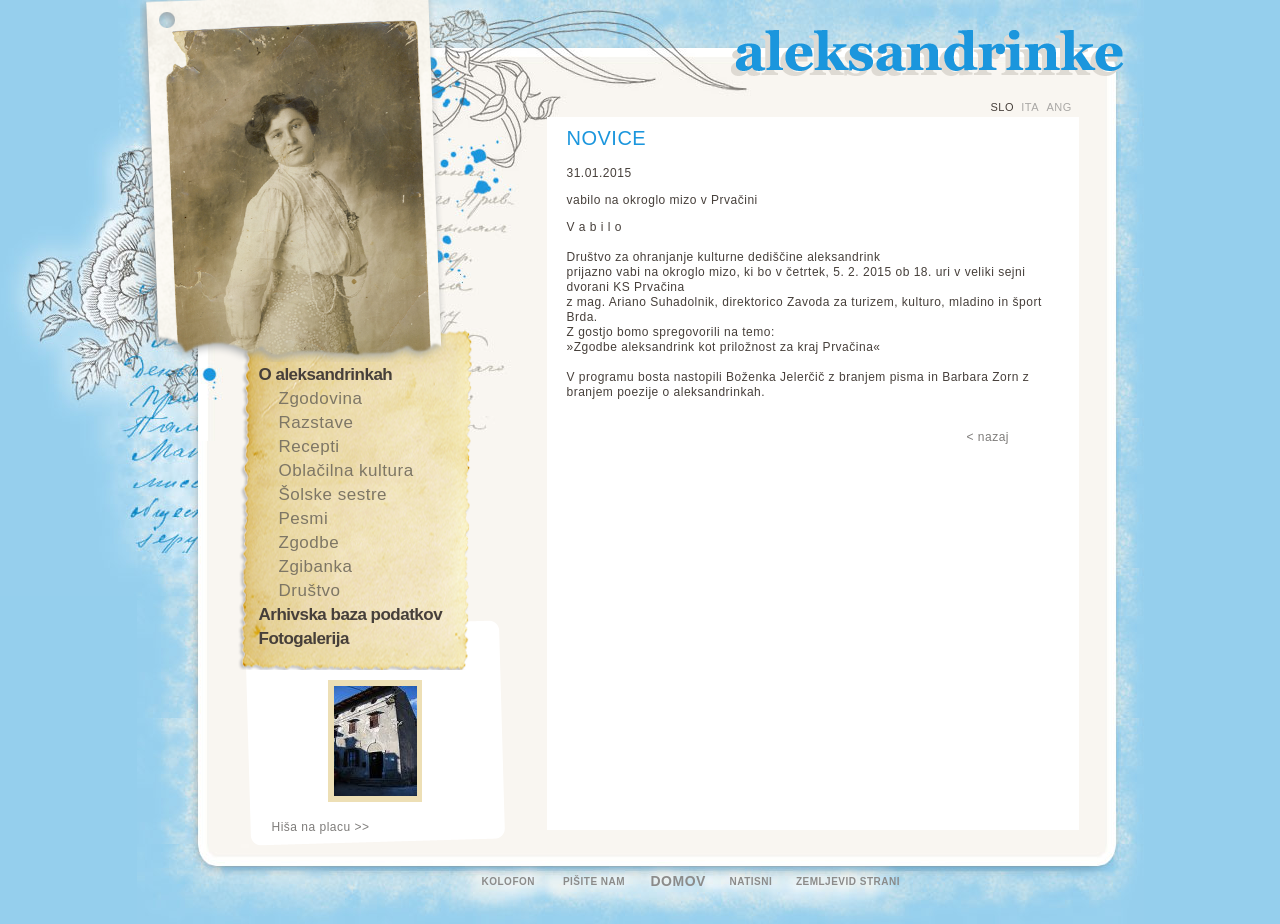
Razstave (316, 422)
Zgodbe (309, 542)
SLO (1003, 107)
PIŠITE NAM (594, 881)
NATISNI (751, 881)
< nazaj (988, 437)
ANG (1058, 107)
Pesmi (304, 518)
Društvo (310, 590)
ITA (1030, 107)
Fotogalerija (304, 638)
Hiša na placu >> (321, 827)
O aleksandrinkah (326, 374)
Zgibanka (316, 566)
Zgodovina (321, 398)
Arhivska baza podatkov (351, 614)
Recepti (309, 446)
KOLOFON (509, 881)
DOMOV (678, 881)
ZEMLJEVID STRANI (848, 881)
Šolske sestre (333, 494)
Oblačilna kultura (346, 470)
